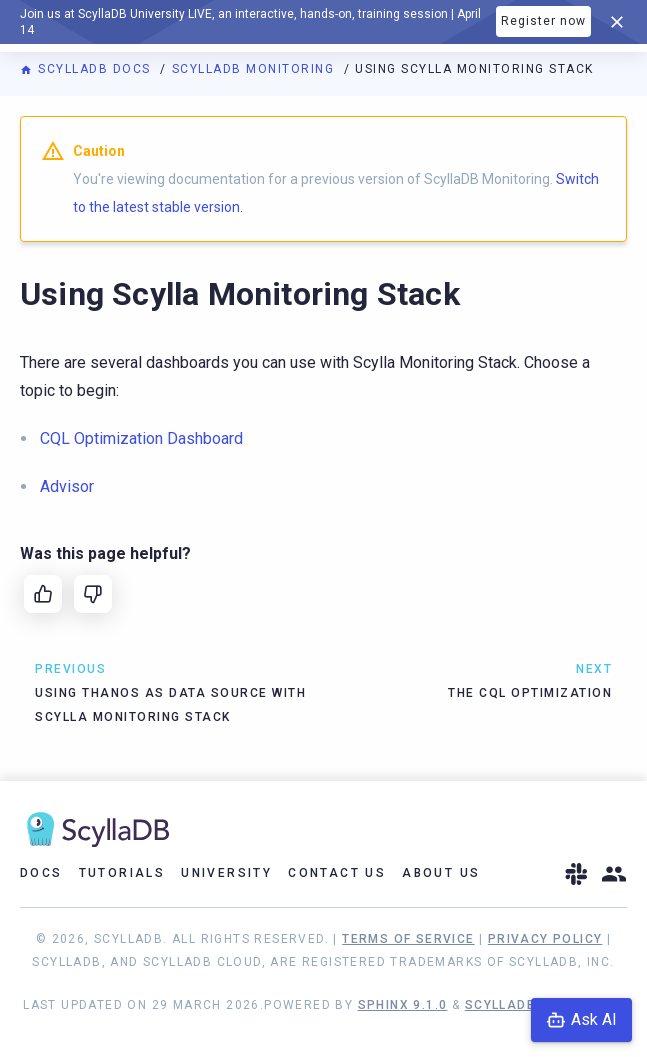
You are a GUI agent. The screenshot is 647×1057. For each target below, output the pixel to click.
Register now (543, 21)
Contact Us (337, 873)
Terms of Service (408, 939)
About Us (441, 873)
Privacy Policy (545, 939)
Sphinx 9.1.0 (403, 1005)
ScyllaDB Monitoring (255, 69)
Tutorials (122, 873)
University (226, 873)
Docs (41, 873)
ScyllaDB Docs (87, 69)
